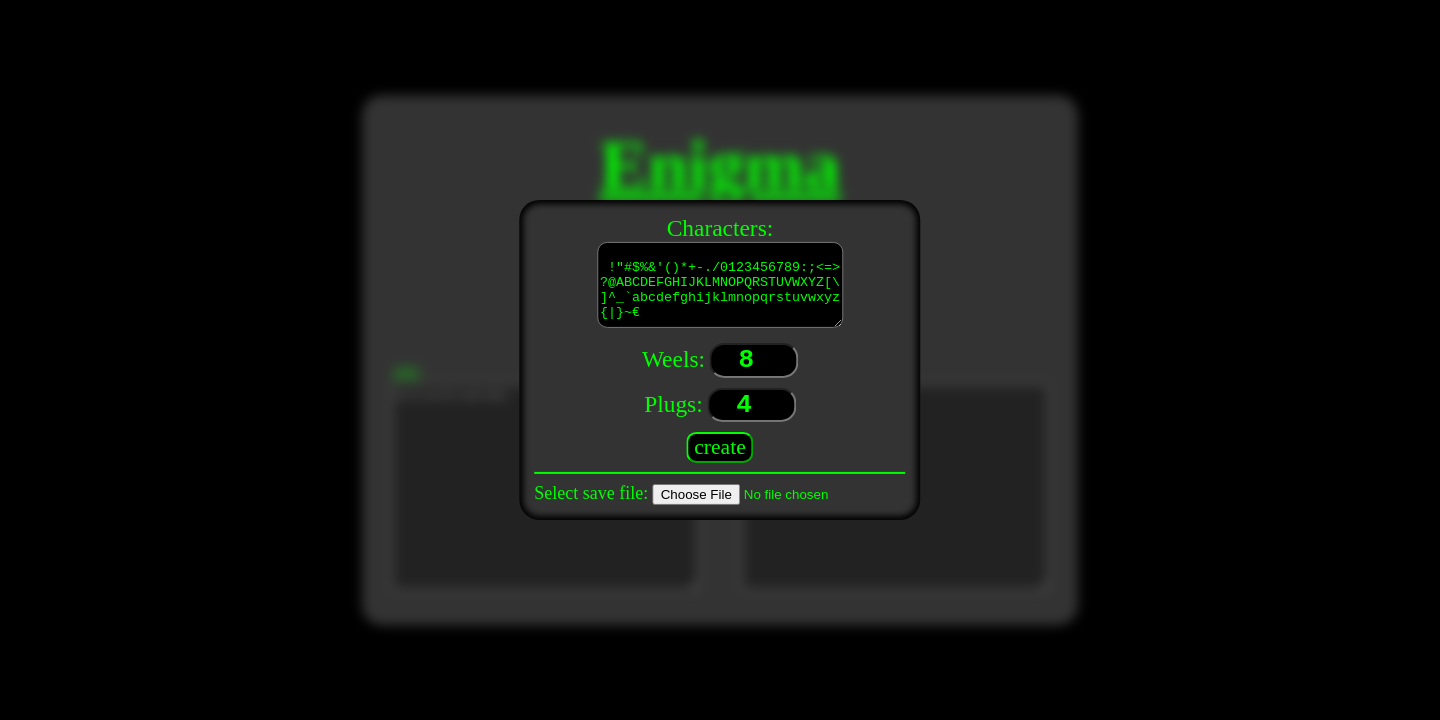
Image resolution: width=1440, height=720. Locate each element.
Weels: (673, 362)
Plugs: (673, 407)
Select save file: (591, 493)
